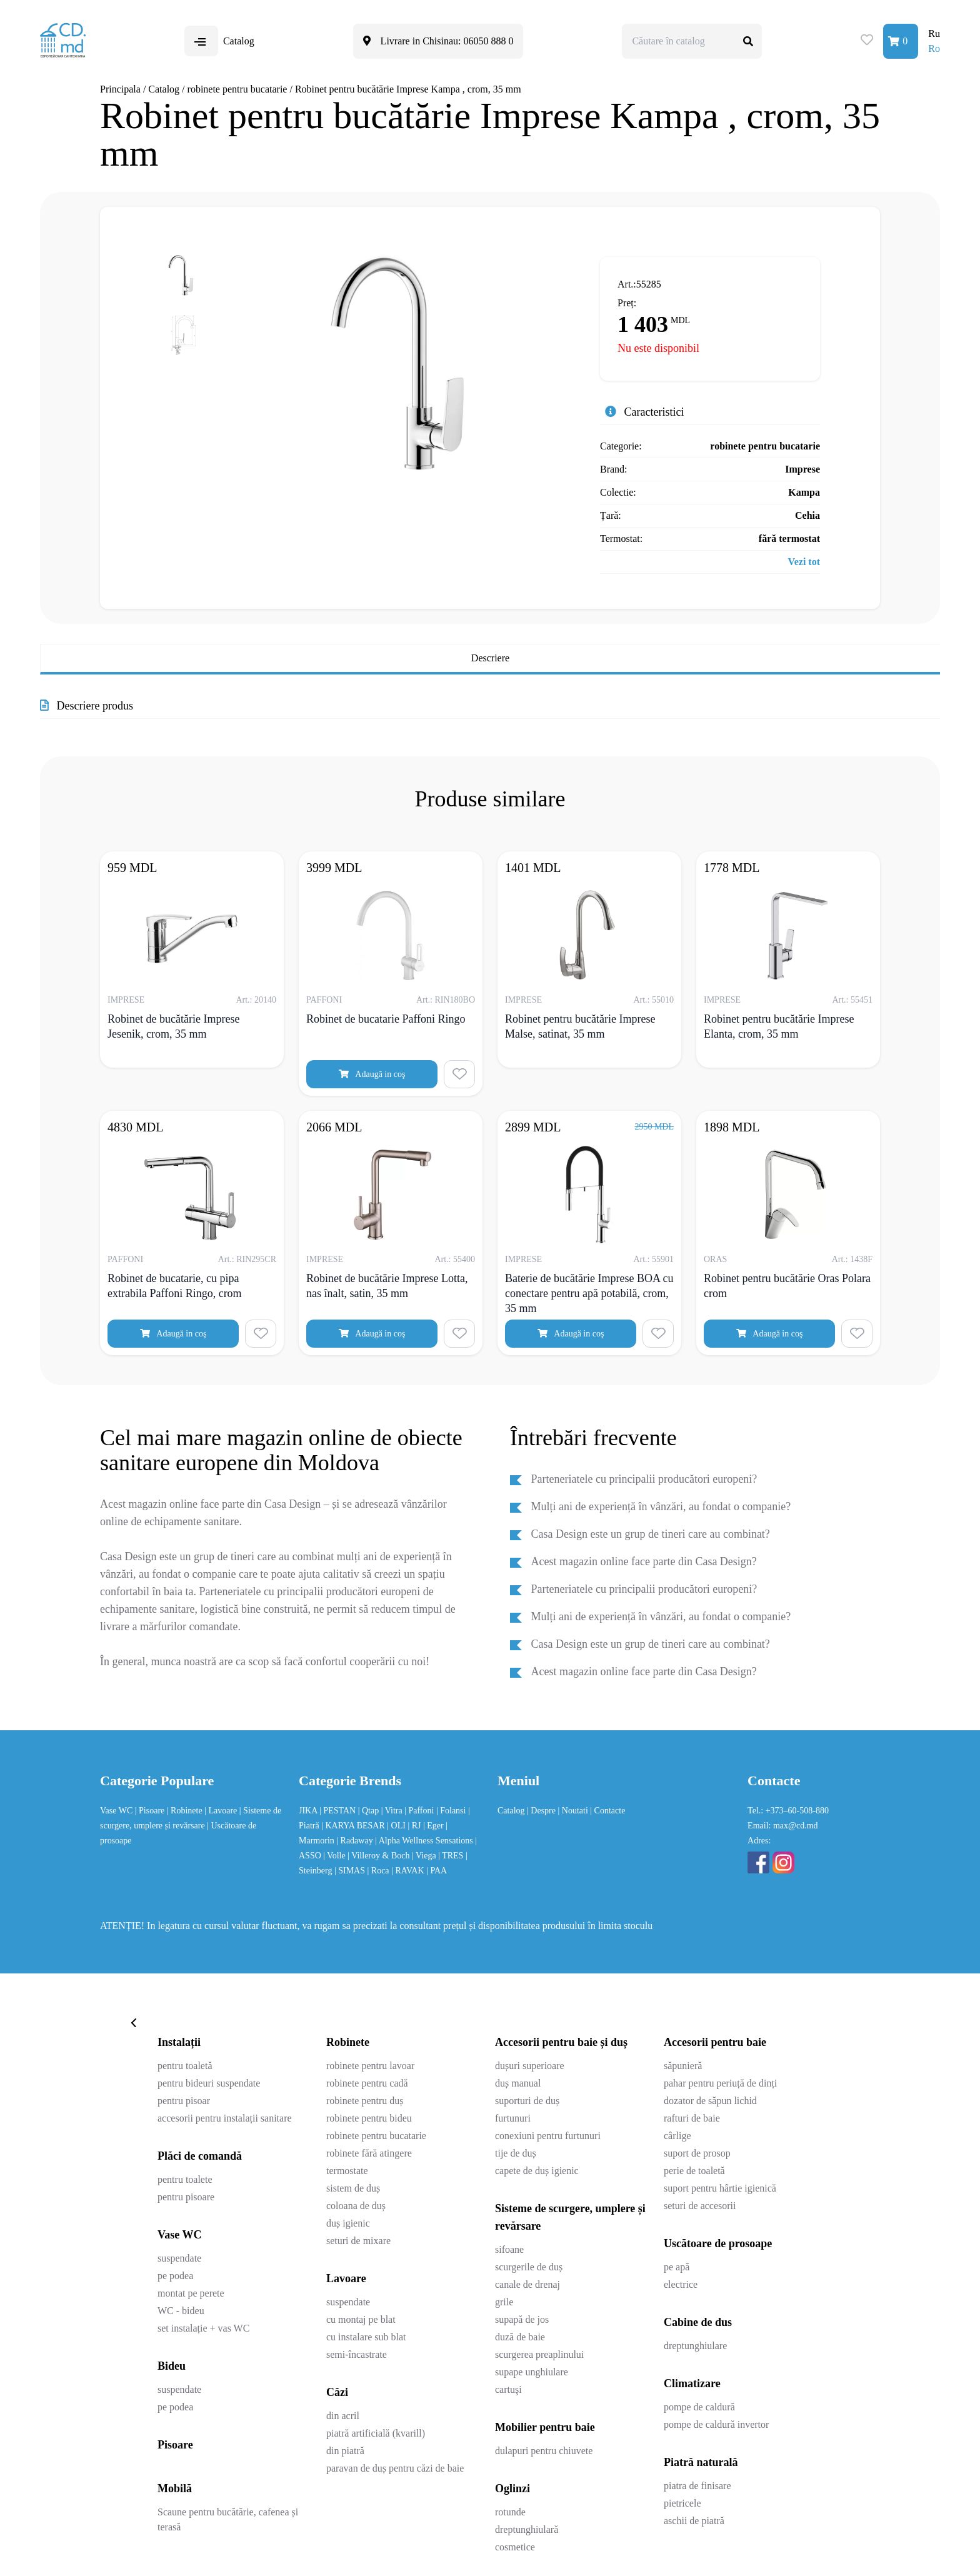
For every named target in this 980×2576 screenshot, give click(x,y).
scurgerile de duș (528, 2267)
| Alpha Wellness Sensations (425, 1840)
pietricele (682, 2503)
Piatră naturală (701, 2462)
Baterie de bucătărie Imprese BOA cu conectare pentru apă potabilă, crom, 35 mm (589, 1293)
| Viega (425, 1855)
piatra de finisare (697, 2485)
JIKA (309, 1810)
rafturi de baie (692, 2118)
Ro (934, 48)
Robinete (347, 2042)
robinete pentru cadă (367, 2083)
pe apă (676, 2267)
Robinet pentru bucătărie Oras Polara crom (787, 1286)
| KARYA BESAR (354, 1825)
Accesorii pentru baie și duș (561, 2042)
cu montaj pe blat (361, 2319)
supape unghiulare (531, 2372)
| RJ (415, 1825)
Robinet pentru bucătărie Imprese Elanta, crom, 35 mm (779, 1026)
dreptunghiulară (526, 2529)
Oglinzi (512, 2488)
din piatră (345, 2450)
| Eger (434, 1825)
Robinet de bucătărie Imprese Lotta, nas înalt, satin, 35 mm (387, 1286)
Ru (934, 33)
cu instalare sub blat (366, 2337)
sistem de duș (353, 2188)
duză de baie (520, 2337)
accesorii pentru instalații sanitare (225, 2118)
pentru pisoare (186, 2197)
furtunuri (513, 2118)
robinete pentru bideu (369, 2118)
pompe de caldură (699, 2407)
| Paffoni (420, 1810)
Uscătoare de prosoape (718, 2243)
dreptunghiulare (695, 2345)
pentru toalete (185, 2179)
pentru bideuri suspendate (209, 2083)
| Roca (380, 1870)
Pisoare (175, 2444)
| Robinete (185, 1810)
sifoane (509, 2249)
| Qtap (369, 1810)
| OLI (397, 1825)
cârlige (677, 2135)
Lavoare (346, 2278)
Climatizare (692, 2383)
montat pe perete (191, 2293)
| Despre (542, 1810)
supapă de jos (522, 2319)
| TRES (452, 1855)
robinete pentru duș (365, 2100)
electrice (681, 2284)
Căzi (337, 2392)
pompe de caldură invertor (716, 2424)
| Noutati (574, 1810)
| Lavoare (221, 1810)
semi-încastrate (356, 2354)
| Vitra (392, 1810)
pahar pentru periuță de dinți (720, 2083)
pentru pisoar (184, 2100)
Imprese (802, 469)
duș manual (518, 2083)
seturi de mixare (358, 2240)
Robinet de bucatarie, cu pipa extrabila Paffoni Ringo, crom (175, 1286)
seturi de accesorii (700, 2205)
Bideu (172, 2366)
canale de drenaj (527, 2284)
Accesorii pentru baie (715, 2042)
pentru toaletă (185, 2065)
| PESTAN (338, 1810)
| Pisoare (151, 1810)
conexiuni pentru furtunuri (548, 2135)
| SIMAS (351, 1870)
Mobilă (175, 2488)
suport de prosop (697, 2153)
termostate (347, 2170)
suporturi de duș (527, 2100)
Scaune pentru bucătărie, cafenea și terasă (228, 2519)
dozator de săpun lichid (710, 2100)
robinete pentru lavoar (370, 2065)
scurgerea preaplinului (539, 2354)
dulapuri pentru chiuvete (543, 2450)
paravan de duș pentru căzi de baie (395, 2468)
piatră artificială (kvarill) (375, 2433)
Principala (120, 89)
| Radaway (355, 1840)
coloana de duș (356, 2205)
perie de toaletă (694, 2170)
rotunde (510, 2512)
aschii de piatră (694, 2520)
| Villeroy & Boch (380, 1855)
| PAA (436, 1870)
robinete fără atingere (369, 2153)
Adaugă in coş (372, 1074)
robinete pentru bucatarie (238, 89)
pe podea (175, 2275)
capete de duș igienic (537, 2170)
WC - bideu (181, 2310)
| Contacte (607, 1810)
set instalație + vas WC (203, 2328)
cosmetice (515, 2547)
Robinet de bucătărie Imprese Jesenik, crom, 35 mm (173, 1026)
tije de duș (515, 2153)
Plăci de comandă (200, 2156)
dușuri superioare (529, 2065)
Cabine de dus (698, 2322)
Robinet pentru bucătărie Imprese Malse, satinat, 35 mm (580, 1026)
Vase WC (117, 1810)
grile (504, 2302)
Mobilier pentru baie (545, 2427)
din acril (342, 2415)
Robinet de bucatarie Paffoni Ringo (386, 1019)
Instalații (179, 2042)
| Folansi (452, 1810)
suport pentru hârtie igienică (720, 2188)
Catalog (163, 89)
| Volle (335, 1855)
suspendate (179, 2258)
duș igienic (348, 2223)
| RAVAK (408, 1870)
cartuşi (508, 2389)
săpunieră (683, 2065)
